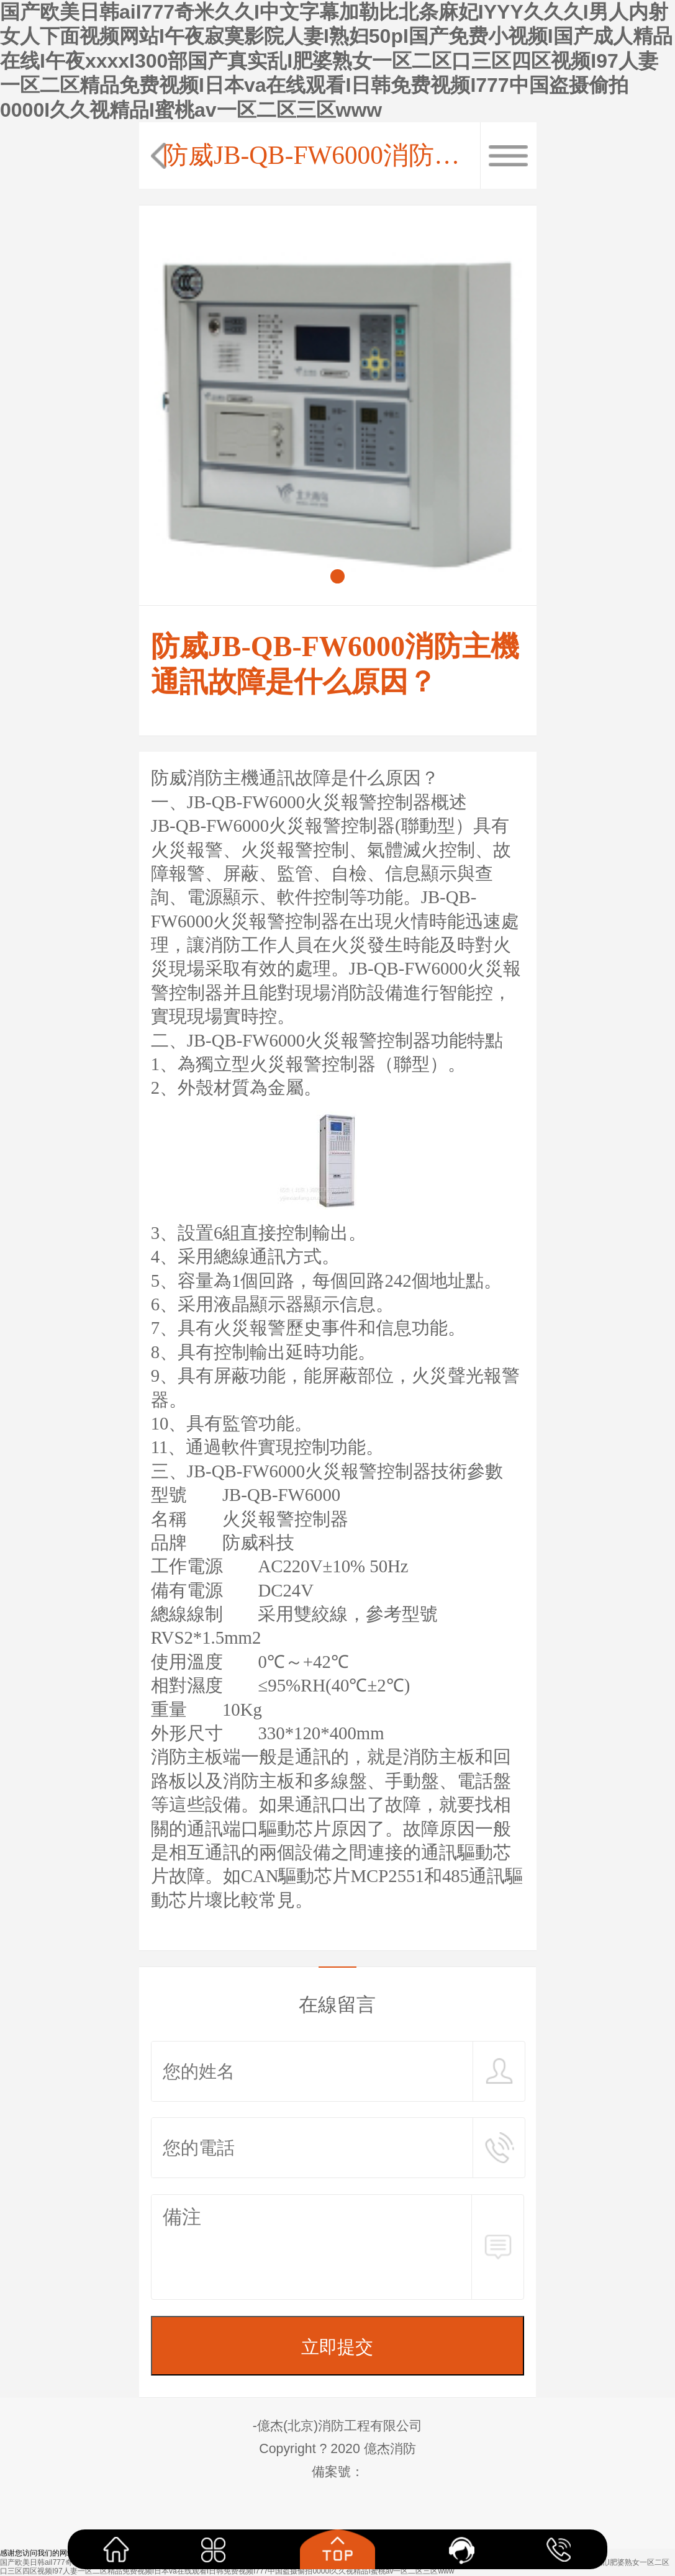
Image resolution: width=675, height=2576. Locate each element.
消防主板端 (196, 1757)
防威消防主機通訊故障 (241, 778)
